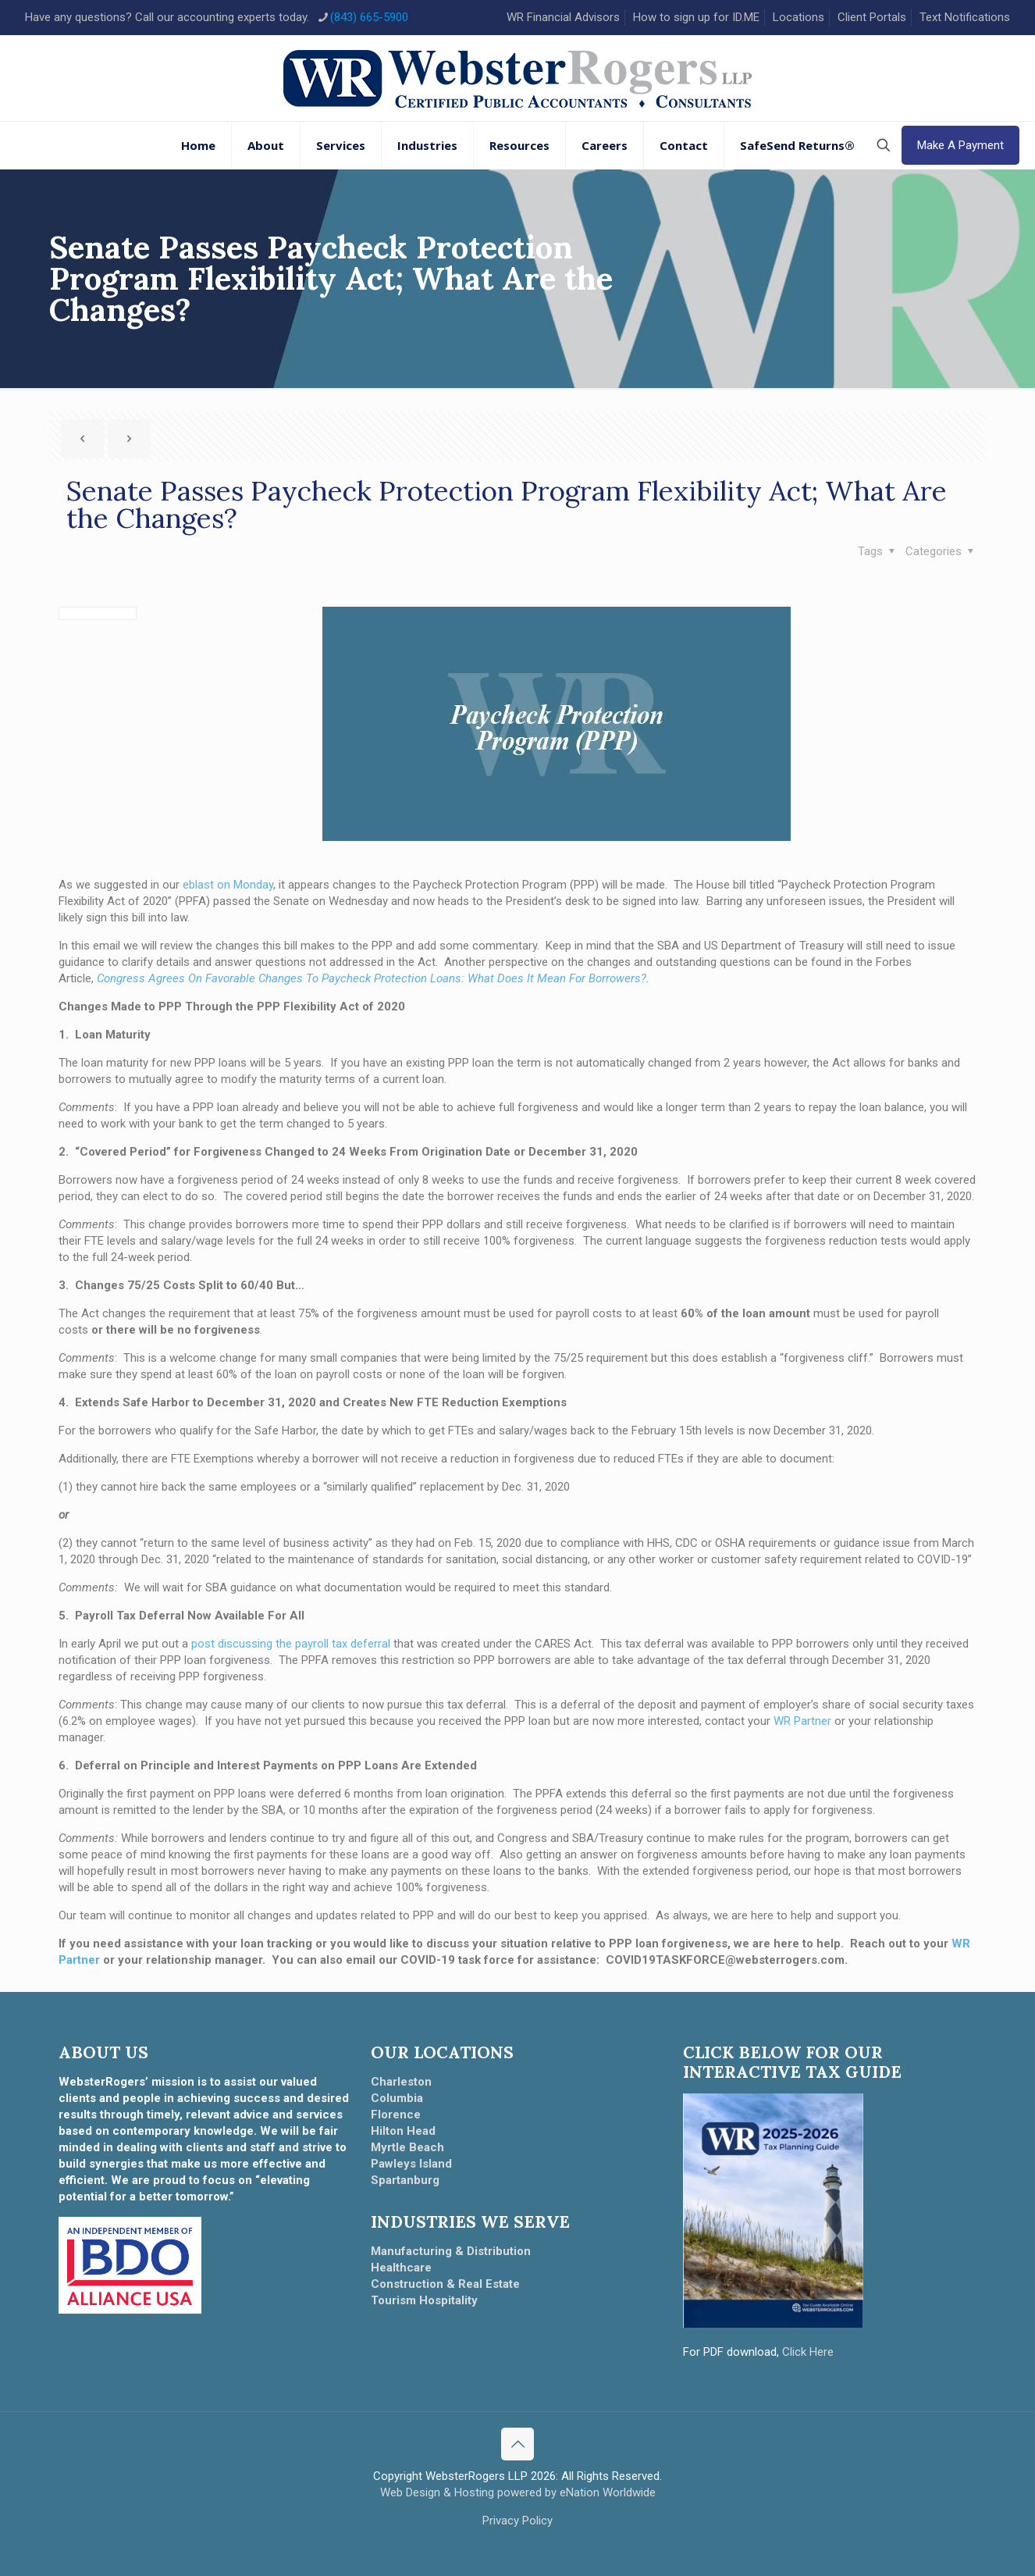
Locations (798, 17)
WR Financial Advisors (563, 17)
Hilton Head (403, 2131)
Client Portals (872, 17)
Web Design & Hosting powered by (470, 2492)
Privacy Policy (517, 2521)
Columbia (397, 2098)
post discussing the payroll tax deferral (290, 1644)
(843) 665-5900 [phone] (369, 17)
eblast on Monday (228, 885)
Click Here (808, 2352)
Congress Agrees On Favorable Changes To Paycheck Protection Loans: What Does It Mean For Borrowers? (371, 978)
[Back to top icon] (517, 2444)
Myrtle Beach (407, 2147)
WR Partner (802, 1721)
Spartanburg (405, 2180)
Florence (396, 2114)
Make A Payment (960, 145)
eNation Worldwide (608, 2492)
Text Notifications (964, 17)
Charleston (401, 2082)
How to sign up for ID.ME (696, 17)
